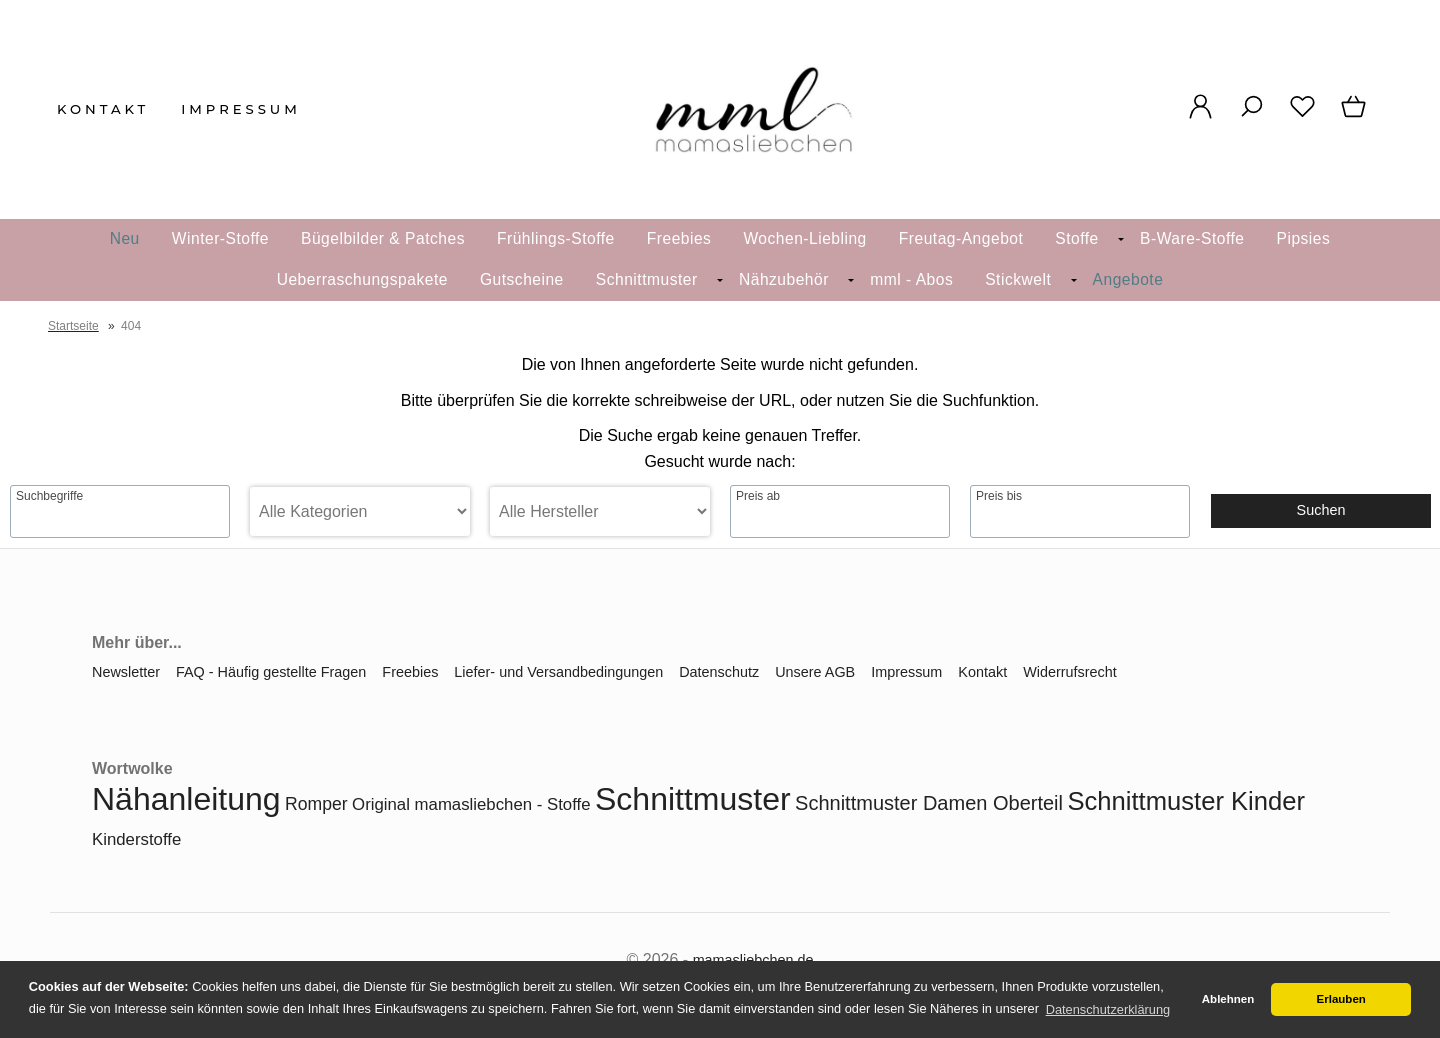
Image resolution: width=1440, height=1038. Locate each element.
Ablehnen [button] (1228, 999)
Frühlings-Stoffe (556, 238)
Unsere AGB (815, 672)
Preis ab (758, 496)
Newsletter (126, 672)
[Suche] (1251, 117)
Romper (316, 804)
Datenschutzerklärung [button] (1108, 1009)
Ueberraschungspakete (362, 279)
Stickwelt (1018, 279)
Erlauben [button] (1341, 999)
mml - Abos (911, 279)
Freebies (679, 238)
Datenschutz (719, 672)
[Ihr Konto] (1200, 117)
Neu (125, 238)
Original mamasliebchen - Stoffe (471, 804)
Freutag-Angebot (961, 238)
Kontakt (103, 109)
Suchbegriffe (49, 496)
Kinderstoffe (136, 839)
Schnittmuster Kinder (1186, 801)
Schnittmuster (647, 279)
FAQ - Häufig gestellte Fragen (271, 672)
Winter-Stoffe (220, 238)
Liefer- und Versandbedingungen (558, 672)
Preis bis (999, 496)
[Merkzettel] (1302, 117)
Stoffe (1076, 238)
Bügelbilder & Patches (383, 238)
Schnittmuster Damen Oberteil (929, 803)
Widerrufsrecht (1070, 672)
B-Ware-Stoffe (1192, 238)
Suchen (1321, 510)
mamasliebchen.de (753, 960)
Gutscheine (522, 279)
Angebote (1128, 279)
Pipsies (1304, 238)
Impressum (241, 109)
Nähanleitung (186, 799)
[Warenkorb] (1355, 117)
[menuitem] (220, 239)
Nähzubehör (784, 279)
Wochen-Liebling (804, 238)
